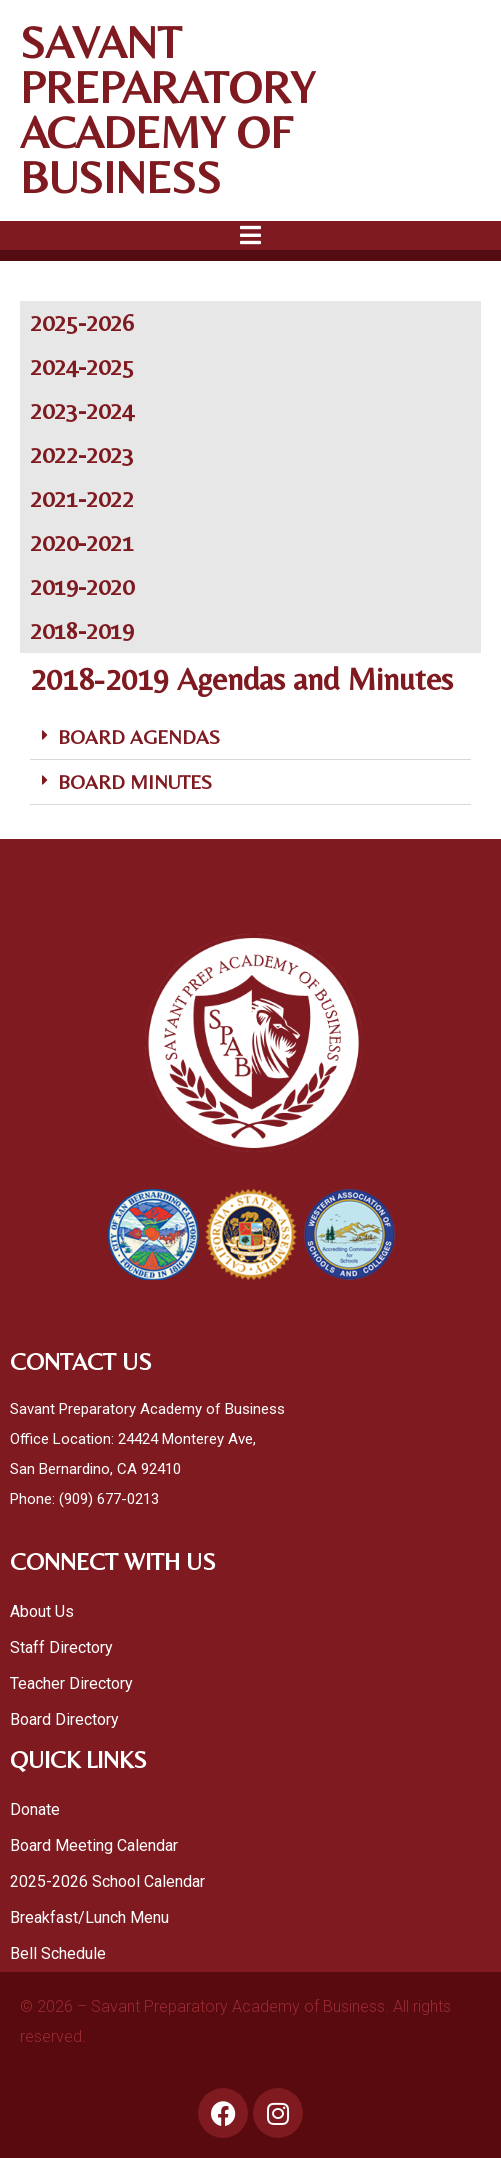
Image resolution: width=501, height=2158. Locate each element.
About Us (42, 1611)
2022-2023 (82, 454)
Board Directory (64, 1719)
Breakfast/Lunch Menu (89, 1917)
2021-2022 (82, 498)
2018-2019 (82, 630)
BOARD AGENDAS (139, 736)
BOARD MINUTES (135, 781)
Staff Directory (61, 1647)
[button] (250, 737)
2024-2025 (82, 366)
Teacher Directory (71, 1683)
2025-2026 (82, 322)
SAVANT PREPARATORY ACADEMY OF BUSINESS (167, 109)
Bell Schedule (58, 1953)
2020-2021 (82, 542)
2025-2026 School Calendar (109, 1881)
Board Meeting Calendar (94, 1845)
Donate (35, 1809)
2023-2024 (82, 410)
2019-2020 (82, 586)
